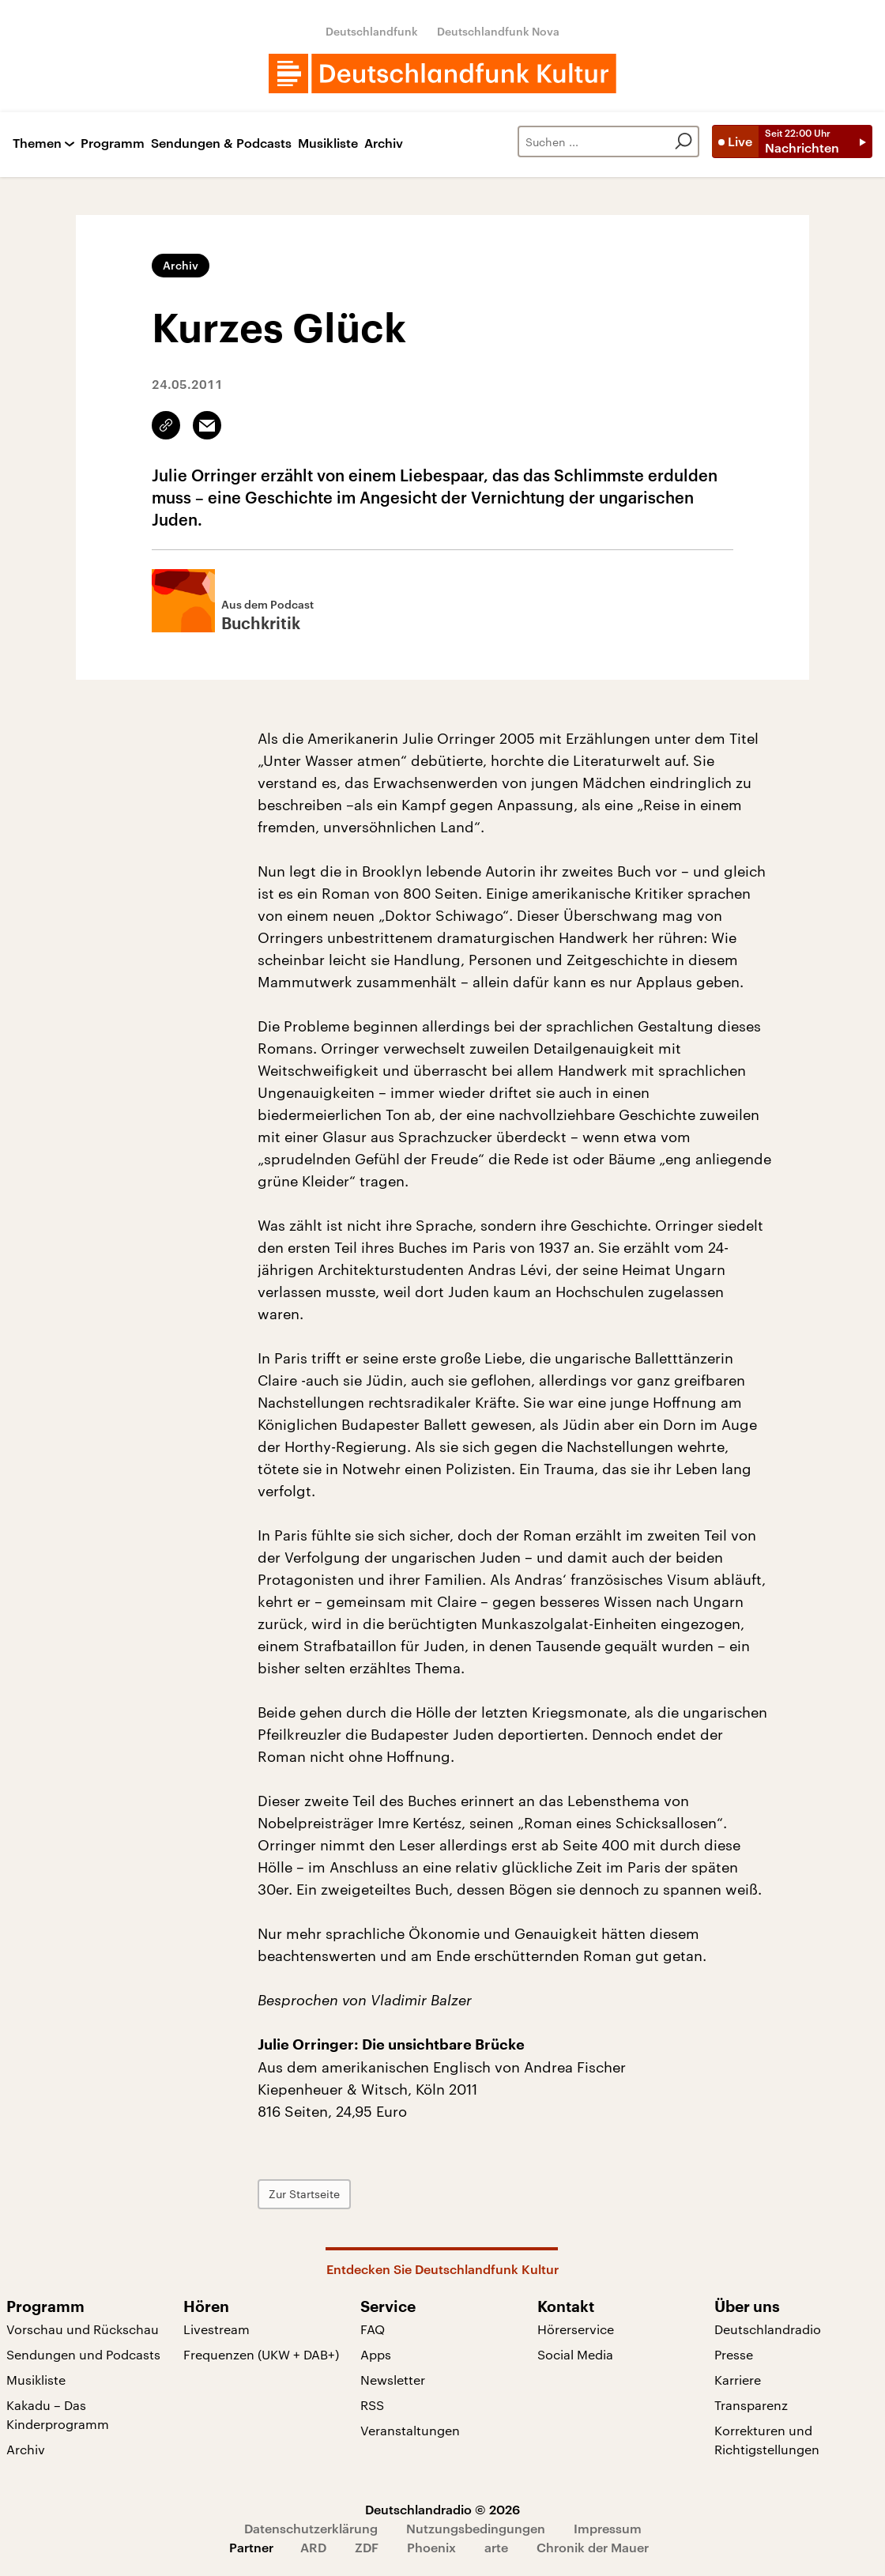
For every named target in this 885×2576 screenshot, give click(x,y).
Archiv (383, 143)
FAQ (372, 2329)
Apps (375, 2354)
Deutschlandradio (767, 2329)
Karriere (737, 2379)
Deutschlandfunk (372, 31)
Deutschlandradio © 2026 (442, 2509)
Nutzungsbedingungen (475, 2528)
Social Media (575, 2354)
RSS (372, 2404)
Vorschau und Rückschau (82, 2329)
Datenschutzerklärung (311, 2528)
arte (496, 2547)
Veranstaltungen (410, 2430)
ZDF (366, 2547)
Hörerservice (575, 2329)
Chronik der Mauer (593, 2547)
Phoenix (431, 2547)
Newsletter (392, 2379)
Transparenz (751, 2404)
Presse (733, 2354)
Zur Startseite (304, 2194)
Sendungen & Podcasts (221, 143)
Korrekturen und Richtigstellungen (766, 2440)
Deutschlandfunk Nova (498, 31)
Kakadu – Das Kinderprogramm (57, 2414)
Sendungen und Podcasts (83, 2354)
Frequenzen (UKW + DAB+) (261, 2354)
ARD (313, 2547)
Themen (37, 143)
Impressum (608, 2528)
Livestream (216, 2329)
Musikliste (328, 143)
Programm (113, 143)
